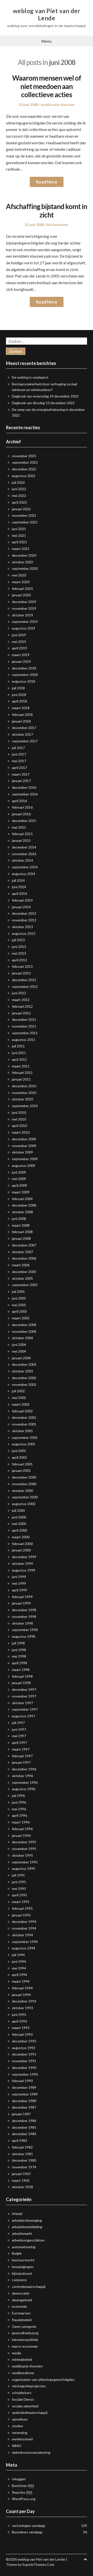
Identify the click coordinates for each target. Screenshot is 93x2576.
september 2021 (25, 522)
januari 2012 (21, 1013)
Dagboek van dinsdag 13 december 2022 (43, 403)
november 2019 (24, 608)
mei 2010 (19, 1119)
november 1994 (24, 1928)
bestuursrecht (23, 2260)
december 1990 (24, 2067)
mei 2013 (19, 953)
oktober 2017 (22, 734)
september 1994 (25, 1942)
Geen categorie (24, 2326)
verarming (19, 2432)
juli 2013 (18, 940)
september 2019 (25, 621)
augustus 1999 (23, 1570)
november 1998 (24, 1616)
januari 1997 (21, 1762)
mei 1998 (19, 1656)
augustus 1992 (23, 2048)
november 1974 (24, 2167)
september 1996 (25, 1782)
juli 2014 (18, 880)
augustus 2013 (23, 933)
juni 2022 (19, 489)
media (16, 2353)
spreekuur (20, 2419)
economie (19, 2306)
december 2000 (24, 1477)
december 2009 (24, 1139)
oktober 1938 (22, 2187)
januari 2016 (21, 814)
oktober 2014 (22, 860)
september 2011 (25, 1033)
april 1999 (19, 1590)
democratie (21, 2293)
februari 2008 (22, 1232)
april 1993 (19, 2021)
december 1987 (24, 2107)
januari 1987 (21, 2114)
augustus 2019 (23, 628)
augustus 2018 (23, 681)
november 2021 (24, 515)
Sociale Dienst (23, 2399)
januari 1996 (21, 1835)
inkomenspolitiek (25, 2339)
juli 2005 (18, 1291)
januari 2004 (21, 1358)
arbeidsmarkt (22, 2233)
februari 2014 (22, 900)
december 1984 (24, 2134)
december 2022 (24, 469)
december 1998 (24, 1610)
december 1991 (24, 2054)
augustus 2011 (23, 1039)
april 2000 (19, 1530)
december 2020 (24, 555)
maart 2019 (21, 655)
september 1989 (25, 2094)
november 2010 (24, 1093)
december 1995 (24, 1842)
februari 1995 (22, 1908)
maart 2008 (21, 1225)
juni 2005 (19, 1298)
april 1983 (19, 2140)
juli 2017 (18, 748)
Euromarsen (21, 2313)
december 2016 (24, 787)
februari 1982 (22, 2147)
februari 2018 (22, 714)
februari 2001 (22, 1464)
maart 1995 (21, 1902)
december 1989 (24, 2087)
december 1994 (24, 1921)
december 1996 (24, 1769)
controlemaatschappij (28, 2286)
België (17, 2253)
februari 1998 (22, 1676)
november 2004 (24, 1331)
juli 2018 (18, 688)
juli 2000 (18, 1510)
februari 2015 (22, 834)
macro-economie (25, 2346)
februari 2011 (22, 1072)
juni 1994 (19, 1961)
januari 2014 (21, 907)
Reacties (22, 2492)
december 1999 (24, 1557)
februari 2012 (22, 1006)
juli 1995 (18, 1875)
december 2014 (24, 847)
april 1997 (19, 1742)
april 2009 (19, 1185)
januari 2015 (21, 840)
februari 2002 (22, 1411)
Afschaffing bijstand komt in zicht (46, 210)
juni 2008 (19, 1218)
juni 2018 (19, 695)
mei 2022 (19, 495)
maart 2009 (21, 1192)
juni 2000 (19, 1517)
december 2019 (24, 602)
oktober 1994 (22, 1935)
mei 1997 (19, 1736)
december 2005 (24, 1272)
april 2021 (19, 542)
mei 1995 (19, 1888)
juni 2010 (19, 1112)
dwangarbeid (22, 2300)
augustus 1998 (23, 1636)
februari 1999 (22, 1597)
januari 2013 (21, 973)
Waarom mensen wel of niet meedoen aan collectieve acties (46, 86)
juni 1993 (19, 2014)
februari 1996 (22, 1829)
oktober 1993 (22, 2008)
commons (19, 2280)
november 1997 (24, 1696)
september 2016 (25, 794)
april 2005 (19, 1311)
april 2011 (19, 1059)
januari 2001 (21, 1470)
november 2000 (24, 1484)
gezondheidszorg (25, 2333)
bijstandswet (57, 224)
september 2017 (25, 741)
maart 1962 (21, 2180)
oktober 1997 (22, 1703)
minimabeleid (22, 2359)
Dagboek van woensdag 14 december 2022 (45, 396)
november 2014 (24, 854)
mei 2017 (19, 761)
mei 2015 (19, 827)
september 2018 (25, 674)
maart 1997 (21, 1749)
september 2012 (25, 986)
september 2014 (25, 867)
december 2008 (24, 1205)
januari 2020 (21, 595)
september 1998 (25, 1630)
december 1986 (24, 2121)
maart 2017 (21, 774)
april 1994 (19, 1974)
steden (17, 2426)
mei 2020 (19, 575)
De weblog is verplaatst (30, 377)
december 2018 (24, 668)
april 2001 (19, 1457)
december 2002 (24, 1378)
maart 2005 (21, 1318)
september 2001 (25, 1437)
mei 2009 (19, 1179)
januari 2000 (21, 1550)
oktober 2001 (22, 1431)
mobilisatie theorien (57, 104)
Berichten (23, 2486)
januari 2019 (21, 661)
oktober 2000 (22, 1490)
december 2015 (24, 820)
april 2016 (19, 801)
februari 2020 (22, 588)
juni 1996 (19, 1802)
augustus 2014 (23, 874)
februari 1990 (22, 2081)
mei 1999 (19, 1583)
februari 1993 (22, 2034)
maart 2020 (21, 582)
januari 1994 (21, 1995)
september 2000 (25, 1497)
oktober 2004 (22, 1338)
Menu (46, 41)
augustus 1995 (23, 1868)
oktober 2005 (22, 1278)
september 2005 (25, 1285)
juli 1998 (18, 1643)
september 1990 (25, 2074)
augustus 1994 (23, 1948)
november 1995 (24, 1849)
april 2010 (19, 1125)
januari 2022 (21, 509)
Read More (46, 181)
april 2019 (19, 648)
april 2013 (19, 960)
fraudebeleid (21, 2320)
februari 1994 (22, 1988)
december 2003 (24, 1364)
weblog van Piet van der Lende (46, 14)
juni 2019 (19, 635)
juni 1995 (19, 1882)
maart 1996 (21, 1822)
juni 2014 (19, 887)
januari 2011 (21, 1079)
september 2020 (25, 568)
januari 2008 (21, 1238)
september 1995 (25, 1862)
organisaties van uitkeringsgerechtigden (43, 2379)
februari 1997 (22, 1756)
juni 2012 (19, 993)
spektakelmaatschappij (29, 2412)
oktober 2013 (22, 927)
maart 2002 (21, 1404)
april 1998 (19, 1663)
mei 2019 (19, 641)
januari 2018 (21, 721)
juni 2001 (19, 1451)
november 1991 (24, 2061)
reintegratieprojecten (29, 2386)
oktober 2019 (22, 615)
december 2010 (24, 1086)
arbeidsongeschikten (28, 2240)
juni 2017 (19, 754)
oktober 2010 (22, 1099)
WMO (16, 2446)
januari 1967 (21, 2174)
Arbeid (17, 2214)
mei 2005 (19, 1305)
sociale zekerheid (25, 2406)
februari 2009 (22, 1199)
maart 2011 (21, 1066)
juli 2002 (18, 1391)
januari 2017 (21, 781)
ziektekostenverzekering (31, 2452)
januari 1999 (21, 1603)
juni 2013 (19, 946)
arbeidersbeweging (27, 2220)
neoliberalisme (23, 2373)
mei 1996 (19, 1809)
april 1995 (19, 1895)
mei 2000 (19, 1523)
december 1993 (24, 2001)
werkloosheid (22, 2439)
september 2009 (25, 1159)
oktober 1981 (22, 2154)
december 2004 (24, 1325)
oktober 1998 (22, 1623)
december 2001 (24, 1417)
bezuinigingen (22, 2267)
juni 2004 (19, 1344)
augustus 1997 (23, 1716)
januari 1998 (21, 1683)
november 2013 (24, 920)
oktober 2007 (22, 1252)
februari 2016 (22, 807)
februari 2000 (22, 1544)
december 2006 (24, 1258)
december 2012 (24, 980)
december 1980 (24, 2160)
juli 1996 (18, 1795)
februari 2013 (22, 966)
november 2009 (24, 1146)
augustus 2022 (23, 476)
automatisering (23, 2247)
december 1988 (24, 2101)
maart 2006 (21, 1265)
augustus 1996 (23, 1789)
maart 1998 (21, 1669)
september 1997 (25, 1709)
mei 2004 (19, 1351)
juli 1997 (18, 1723)
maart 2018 (21, 708)
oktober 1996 (22, 1776)
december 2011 (24, 1019)
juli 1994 (18, 1955)
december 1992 (24, 2041)
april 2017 (19, 767)
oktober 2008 (22, 1212)
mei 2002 (19, 1397)
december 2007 (24, 1245)
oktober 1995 (22, 1855)
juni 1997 (19, 1729)
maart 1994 (21, 1981)
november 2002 (24, 1384)
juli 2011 (18, 1046)
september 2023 (25, 462)
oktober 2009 (22, 1152)
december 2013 (24, 913)
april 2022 (19, 502)
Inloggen (19, 2479)
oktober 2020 (22, 562)
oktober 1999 (22, 1563)
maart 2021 (21, 548)
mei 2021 (19, 535)
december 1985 (24, 2127)
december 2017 (24, 728)
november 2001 (24, 1424)
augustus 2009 (23, 1165)
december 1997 (24, 1689)
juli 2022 (18, 482)
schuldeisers (21, 2393)
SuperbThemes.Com (38, 2564)
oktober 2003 (22, 1371)
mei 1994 (19, 1968)
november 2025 (24, 456)
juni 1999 (19, 1577)
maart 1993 (21, 2028)
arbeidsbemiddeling (27, 2227)
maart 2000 (21, 1537)
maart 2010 (21, 1132)
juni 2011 (19, 1053)
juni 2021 (19, 529)
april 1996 (19, 1815)
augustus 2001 (23, 1444)
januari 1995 (21, 1915)
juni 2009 (19, 1172)
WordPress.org (23, 2499)
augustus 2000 (23, 1504)
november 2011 (24, 1026)
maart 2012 (21, 1000)
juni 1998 (19, 1650)
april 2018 (19, 701)
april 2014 (19, 893)
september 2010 (25, 1106)
